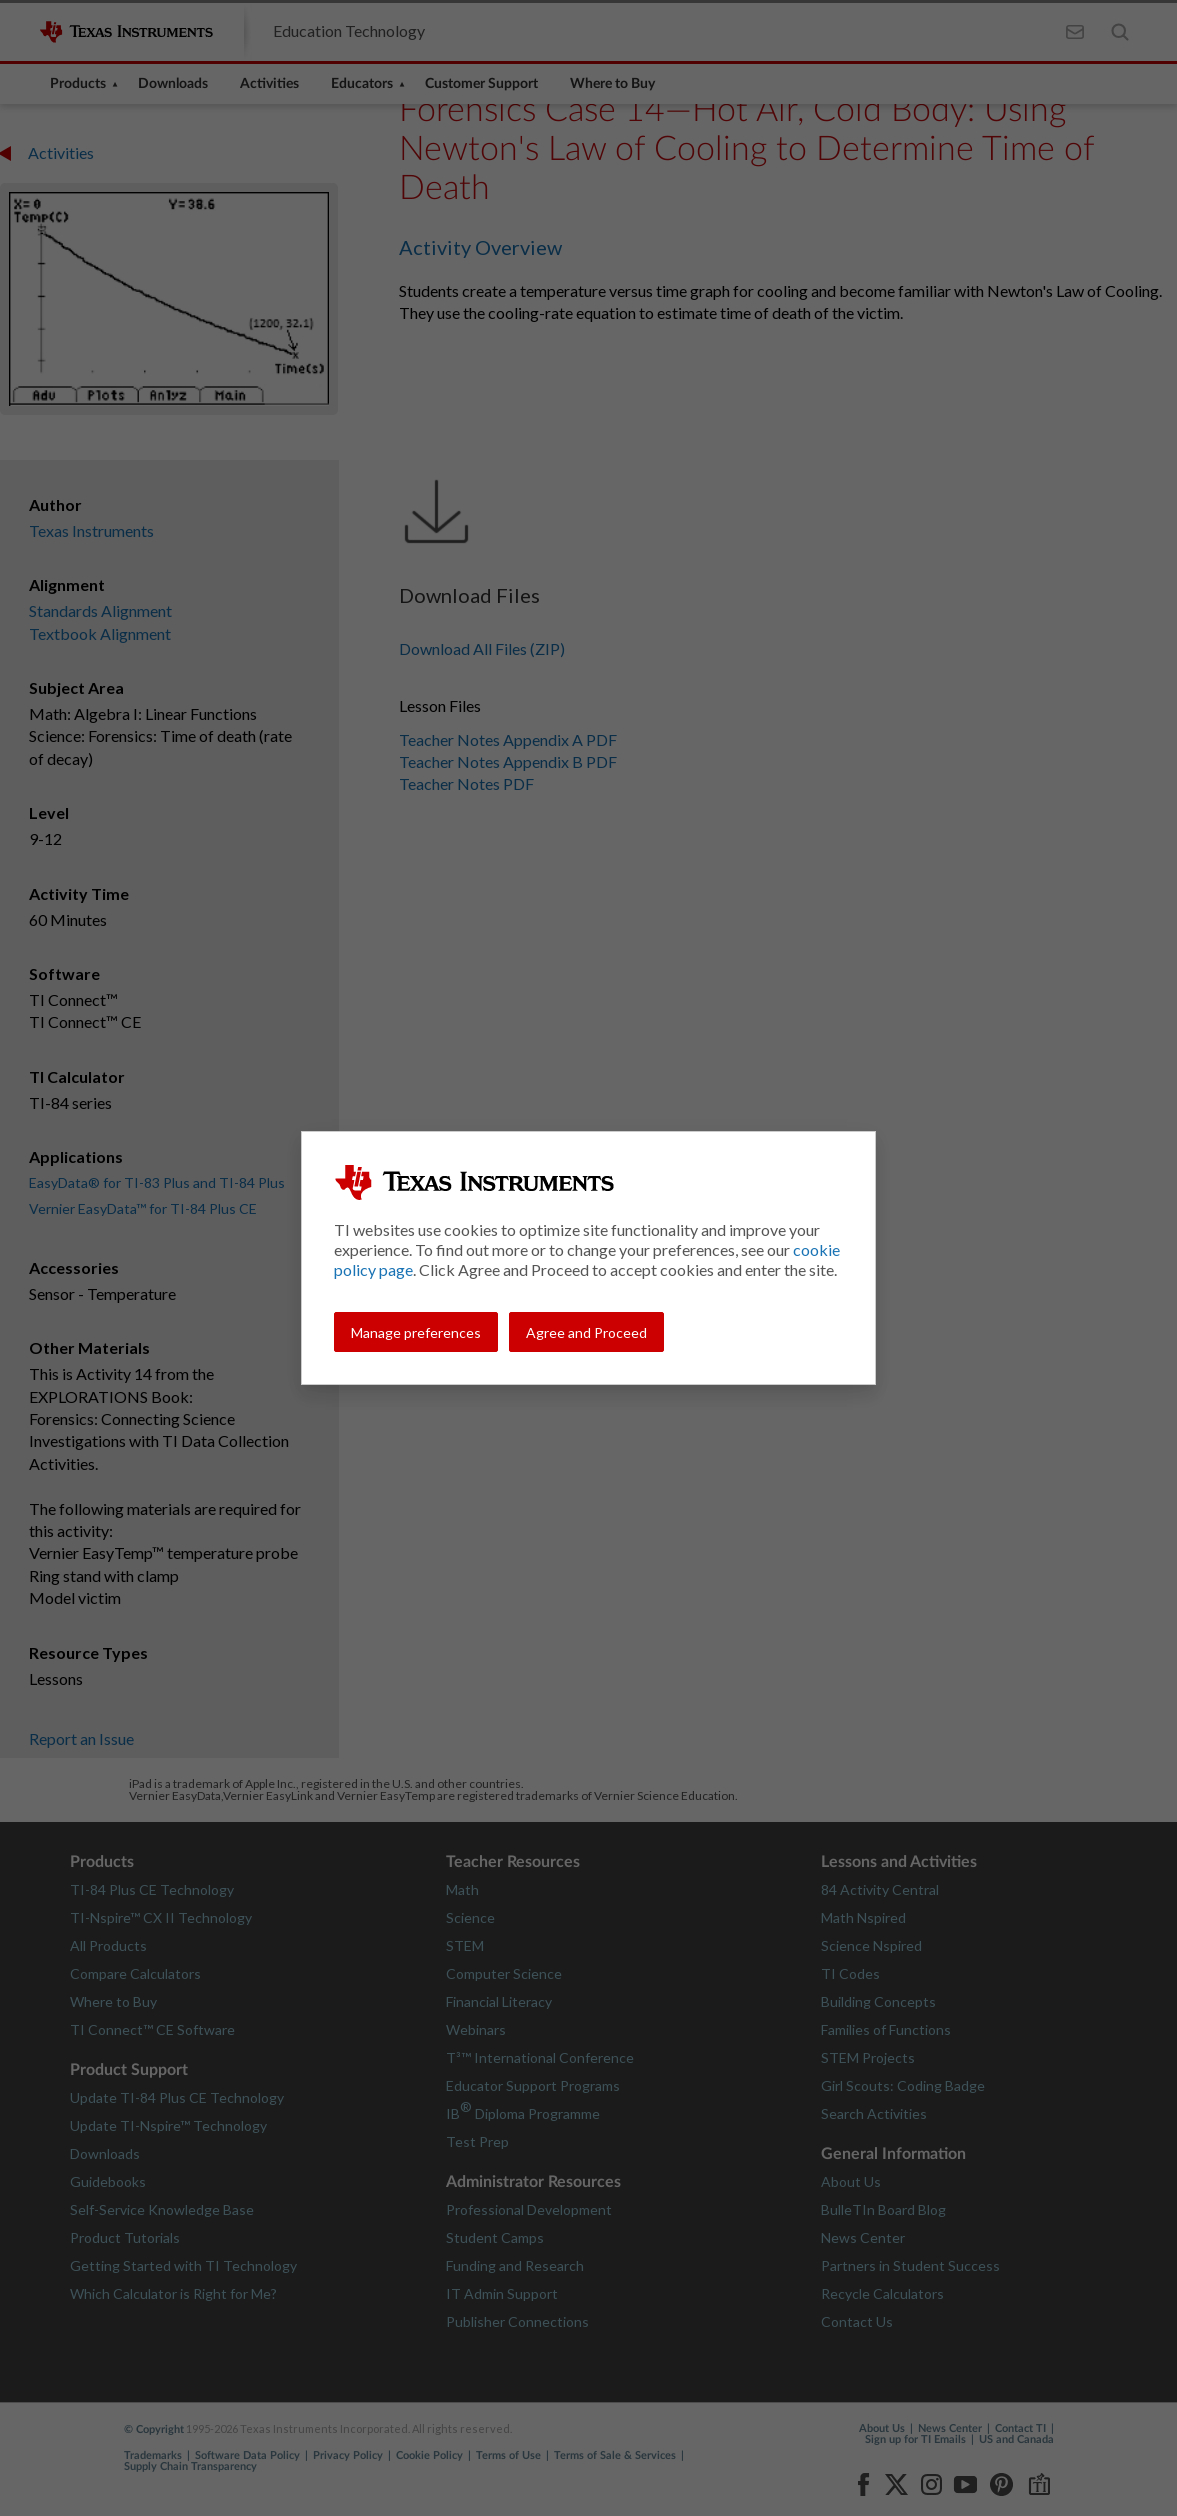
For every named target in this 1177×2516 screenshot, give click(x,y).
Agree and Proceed (586, 1332)
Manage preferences (416, 1332)
